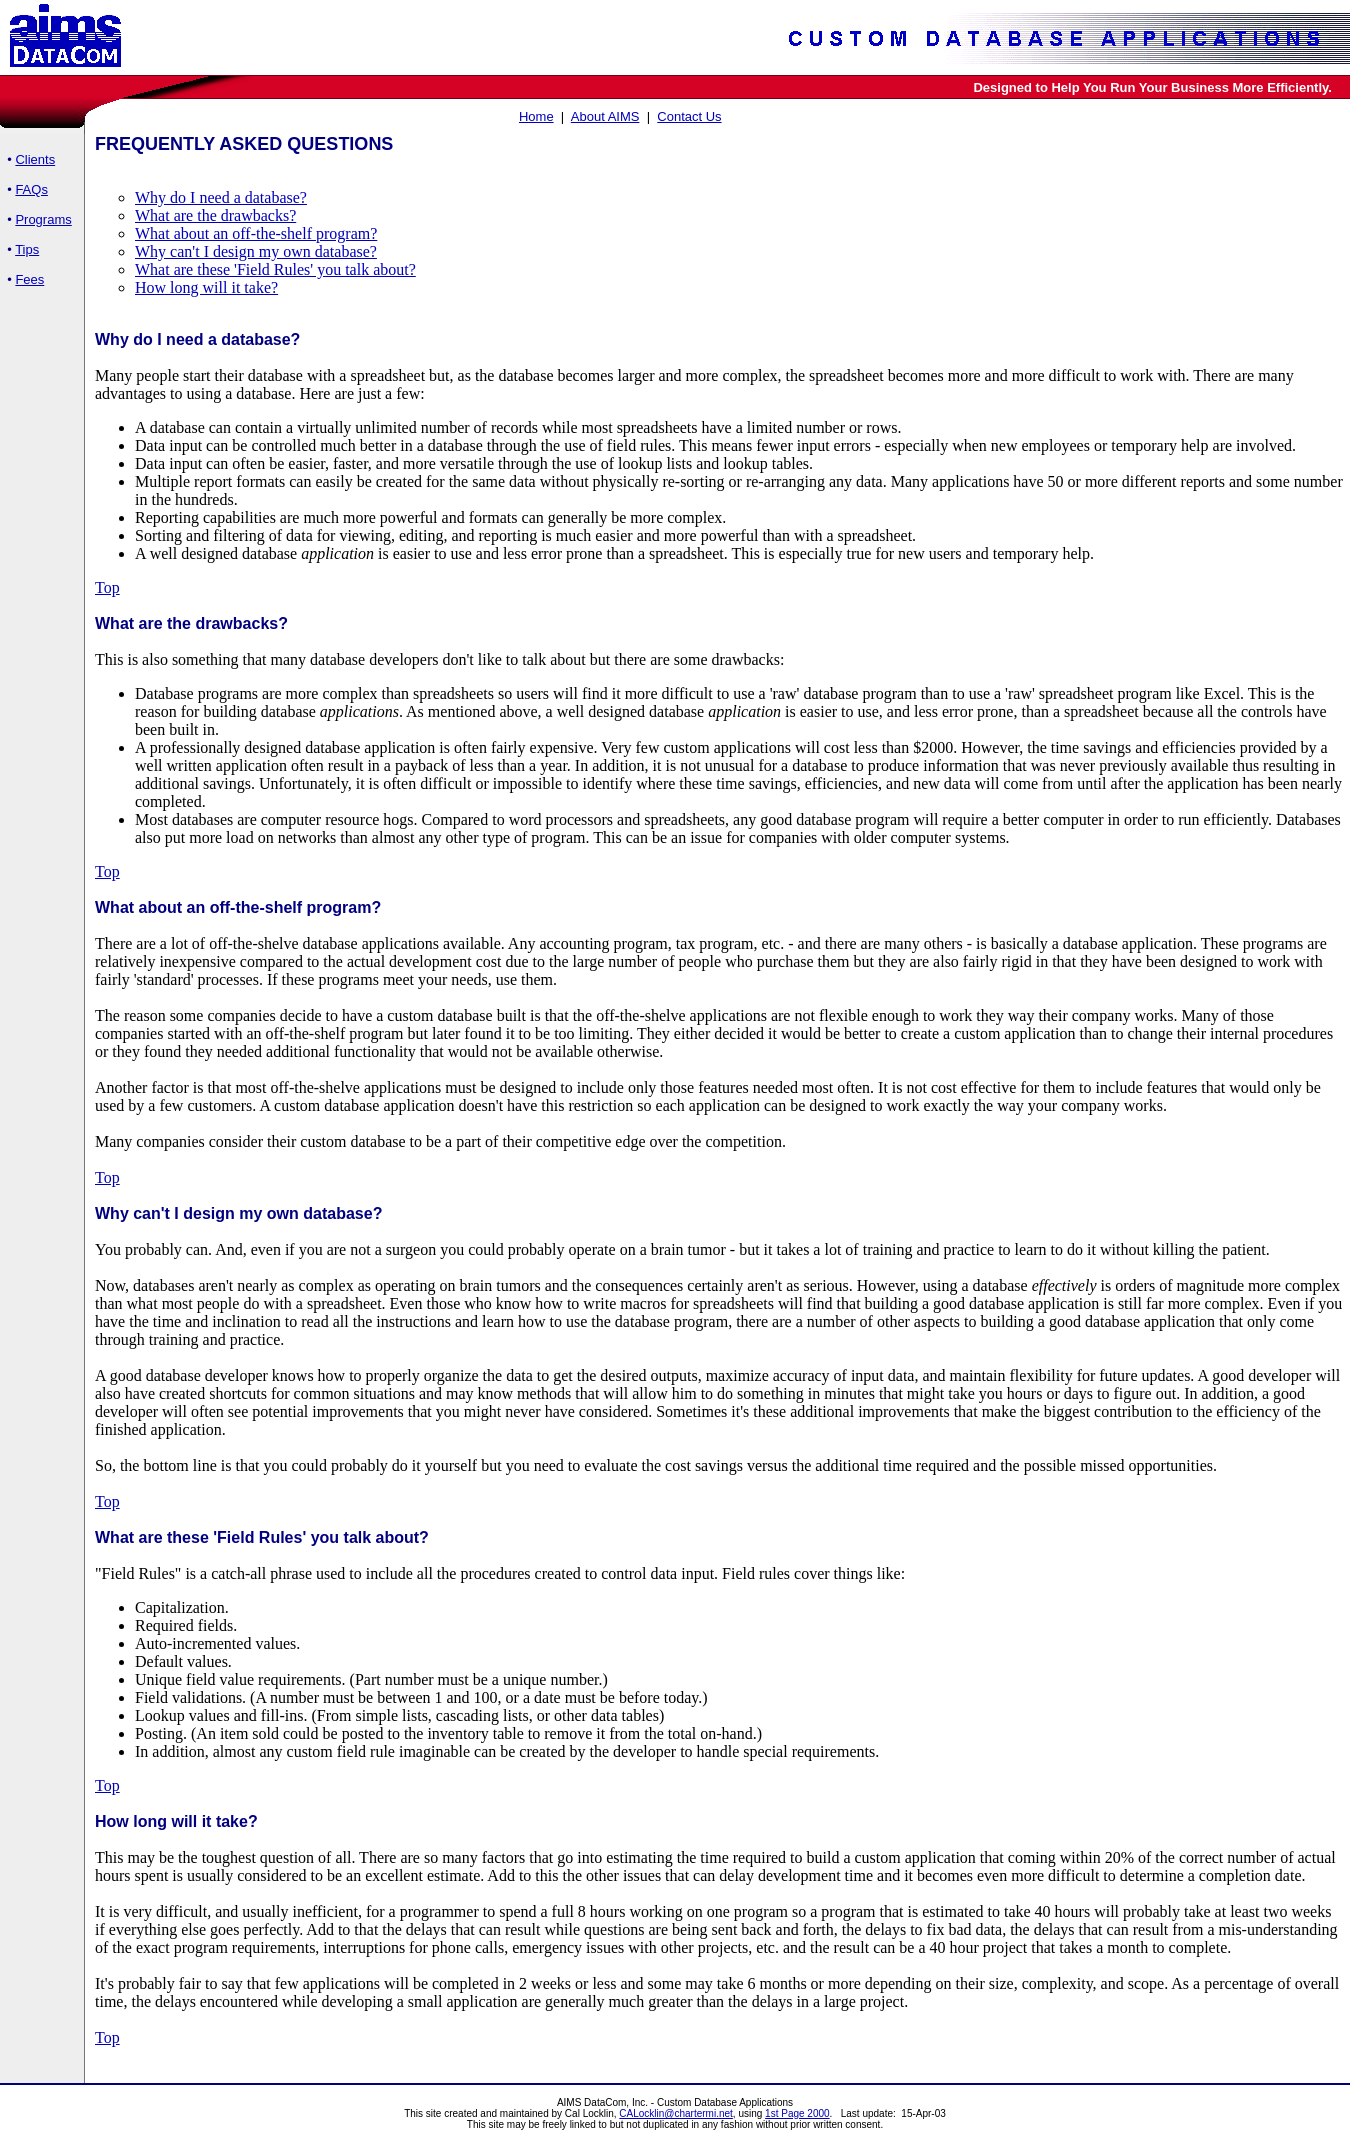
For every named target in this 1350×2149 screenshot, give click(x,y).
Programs (43, 219)
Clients (35, 159)
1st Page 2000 (797, 2113)
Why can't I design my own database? (256, 251)
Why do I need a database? (221, 197)
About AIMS (605, 116)
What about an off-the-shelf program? (256, 233)
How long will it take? (206, 287)
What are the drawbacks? (215, 215)
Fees (29, 279)
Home (536, 116)
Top (107, 587)
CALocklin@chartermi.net (676, 2113)
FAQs (31, 189)
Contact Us (689, 116)
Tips (27, 249)
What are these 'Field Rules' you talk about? (275, 269)
